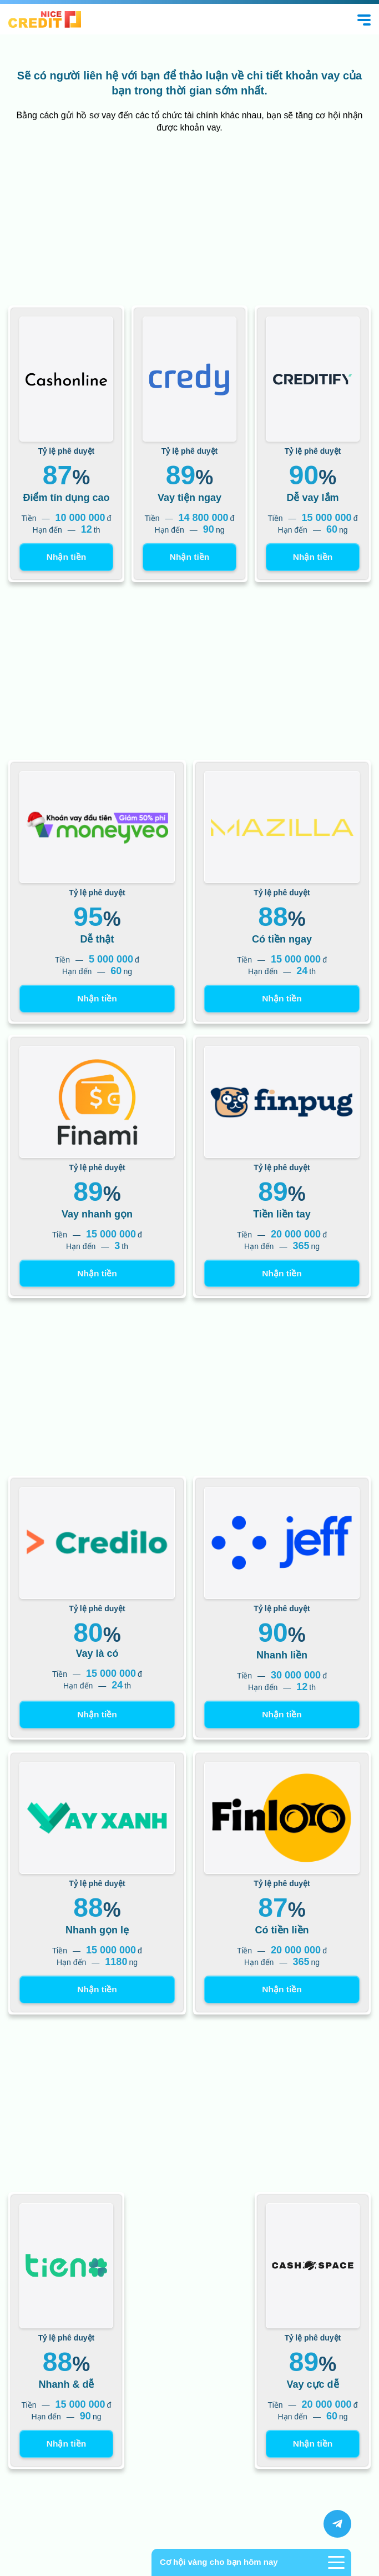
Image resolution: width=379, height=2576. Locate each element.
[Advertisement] (189, 222)
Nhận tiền (66, 557)
